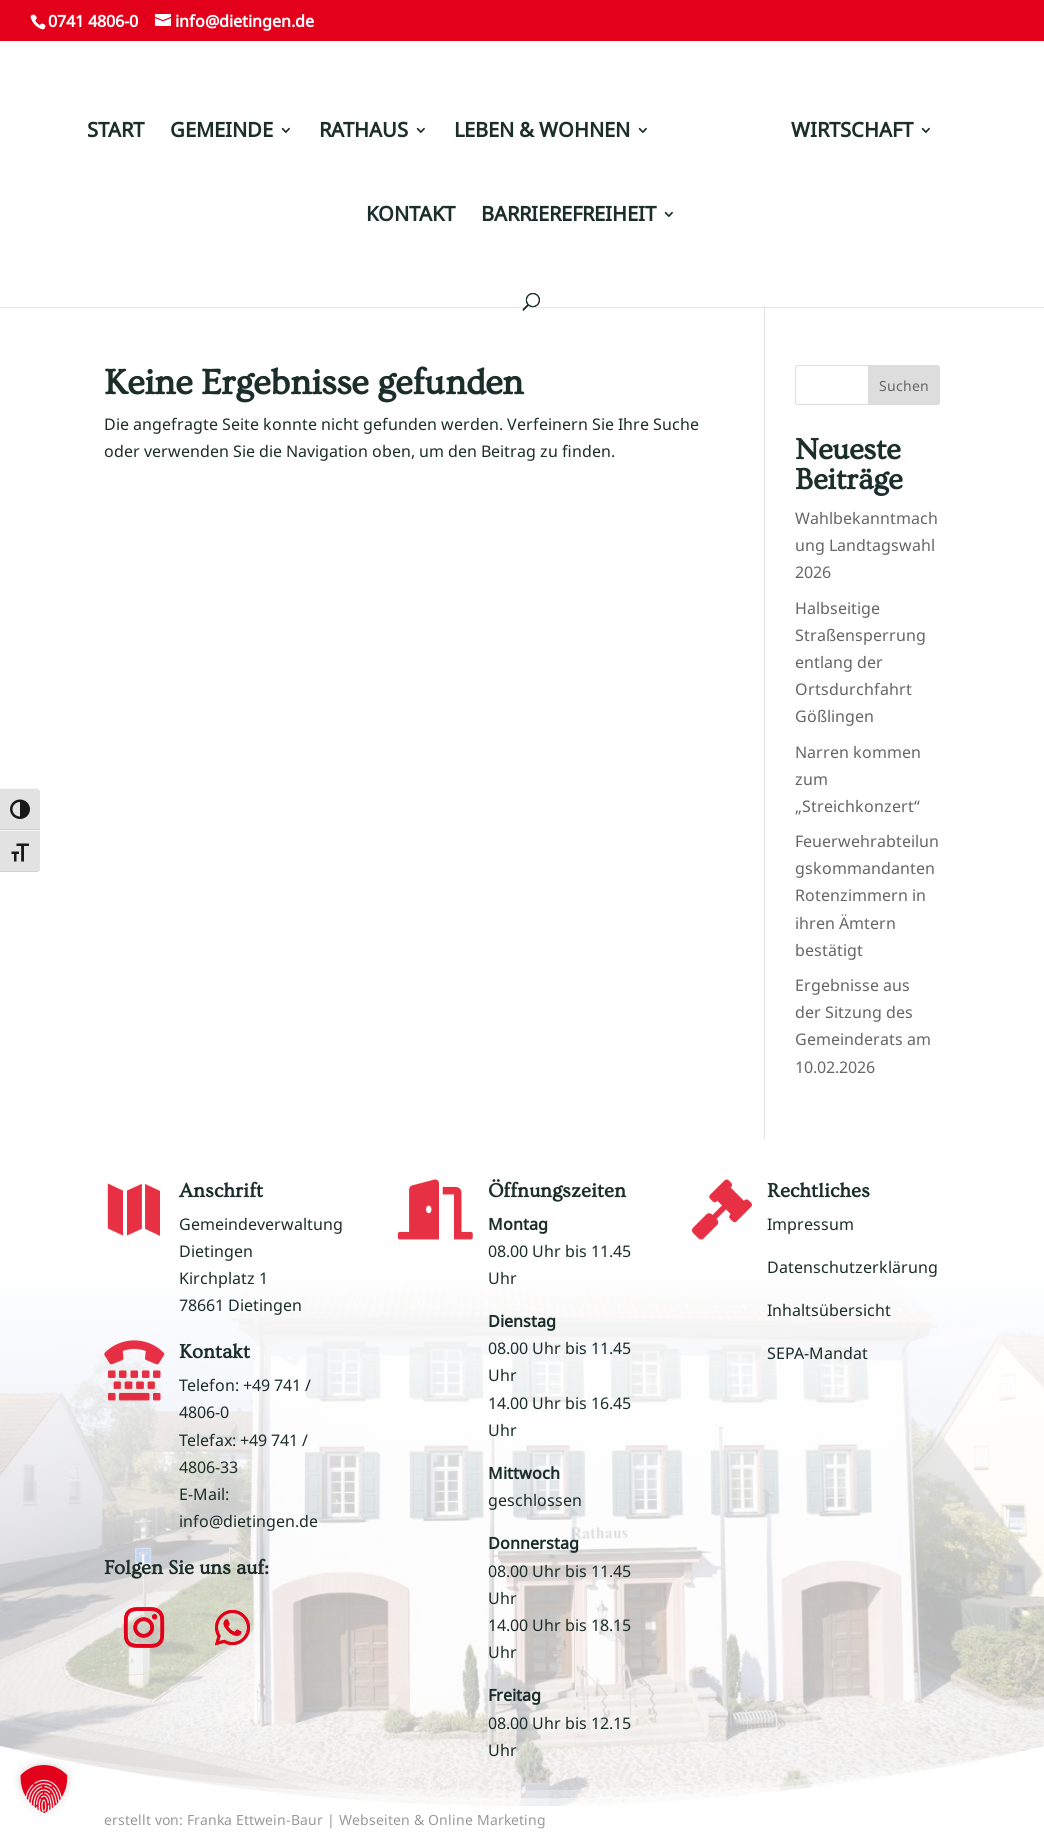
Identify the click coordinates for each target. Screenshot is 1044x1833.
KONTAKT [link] (410, 217)
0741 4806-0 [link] (93, 21)
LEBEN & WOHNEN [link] (542, 133)
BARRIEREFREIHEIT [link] (568, 217)
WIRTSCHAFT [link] (852, 133)
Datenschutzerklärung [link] (852, 1267)
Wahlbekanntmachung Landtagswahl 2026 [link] (866, 545)
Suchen (904, 385)
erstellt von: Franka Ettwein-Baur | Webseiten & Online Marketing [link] (325, 1819)
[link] (718, 141)
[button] (144, 1628)
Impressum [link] (810, 1224)
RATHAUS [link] (363, 133)
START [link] (115, 133)
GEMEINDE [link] (221, 133)
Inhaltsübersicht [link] (829, 1310)
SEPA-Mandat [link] (817, 1353)
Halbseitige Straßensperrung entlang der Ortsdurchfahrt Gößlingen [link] (860, 662)
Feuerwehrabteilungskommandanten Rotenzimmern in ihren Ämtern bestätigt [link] (867, 895)
